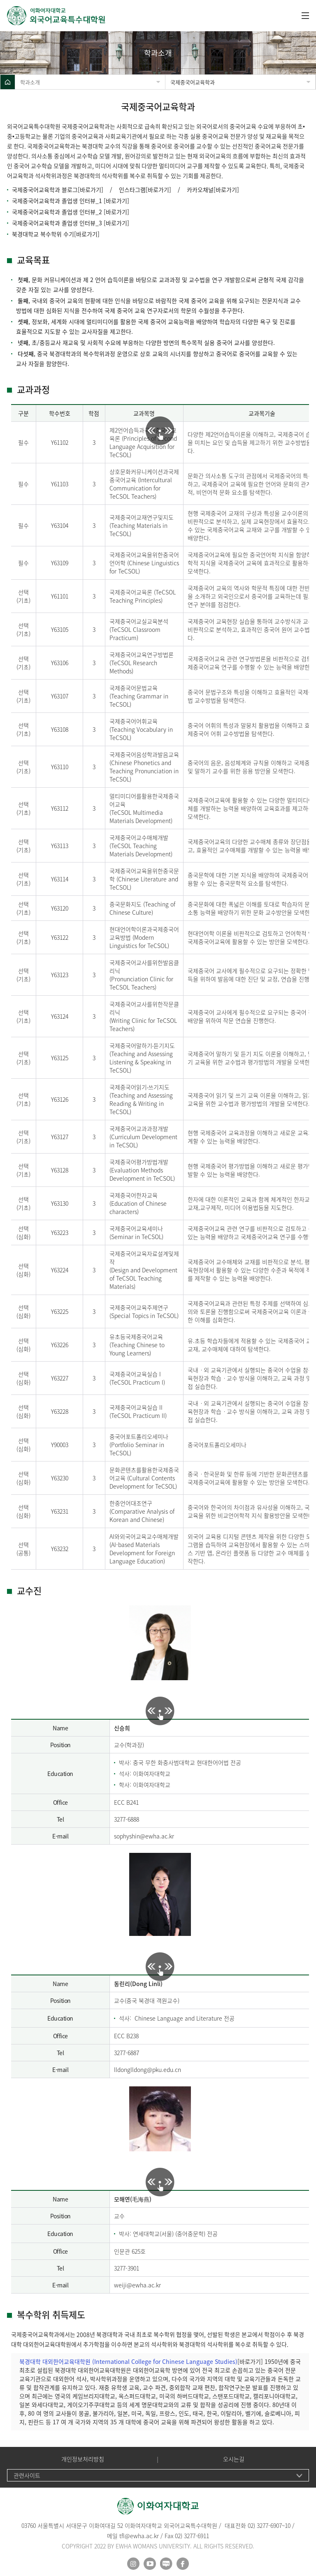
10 (287, 2525)
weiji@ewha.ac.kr (137, 2285)
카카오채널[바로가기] (213, 189)
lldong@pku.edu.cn (155, 2069)
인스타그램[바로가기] (145, 189)
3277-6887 (126, 2053)
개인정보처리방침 (82, 2459)
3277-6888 (126, 1819)
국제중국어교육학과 (192, 82)
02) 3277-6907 (265, 2525)
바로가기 (87, 234)
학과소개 (30, 82)
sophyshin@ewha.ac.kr (144, 1836)
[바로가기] (90, 189)
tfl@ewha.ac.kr (139, 2536)
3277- (121, 2268)
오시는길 (233, 2459)
